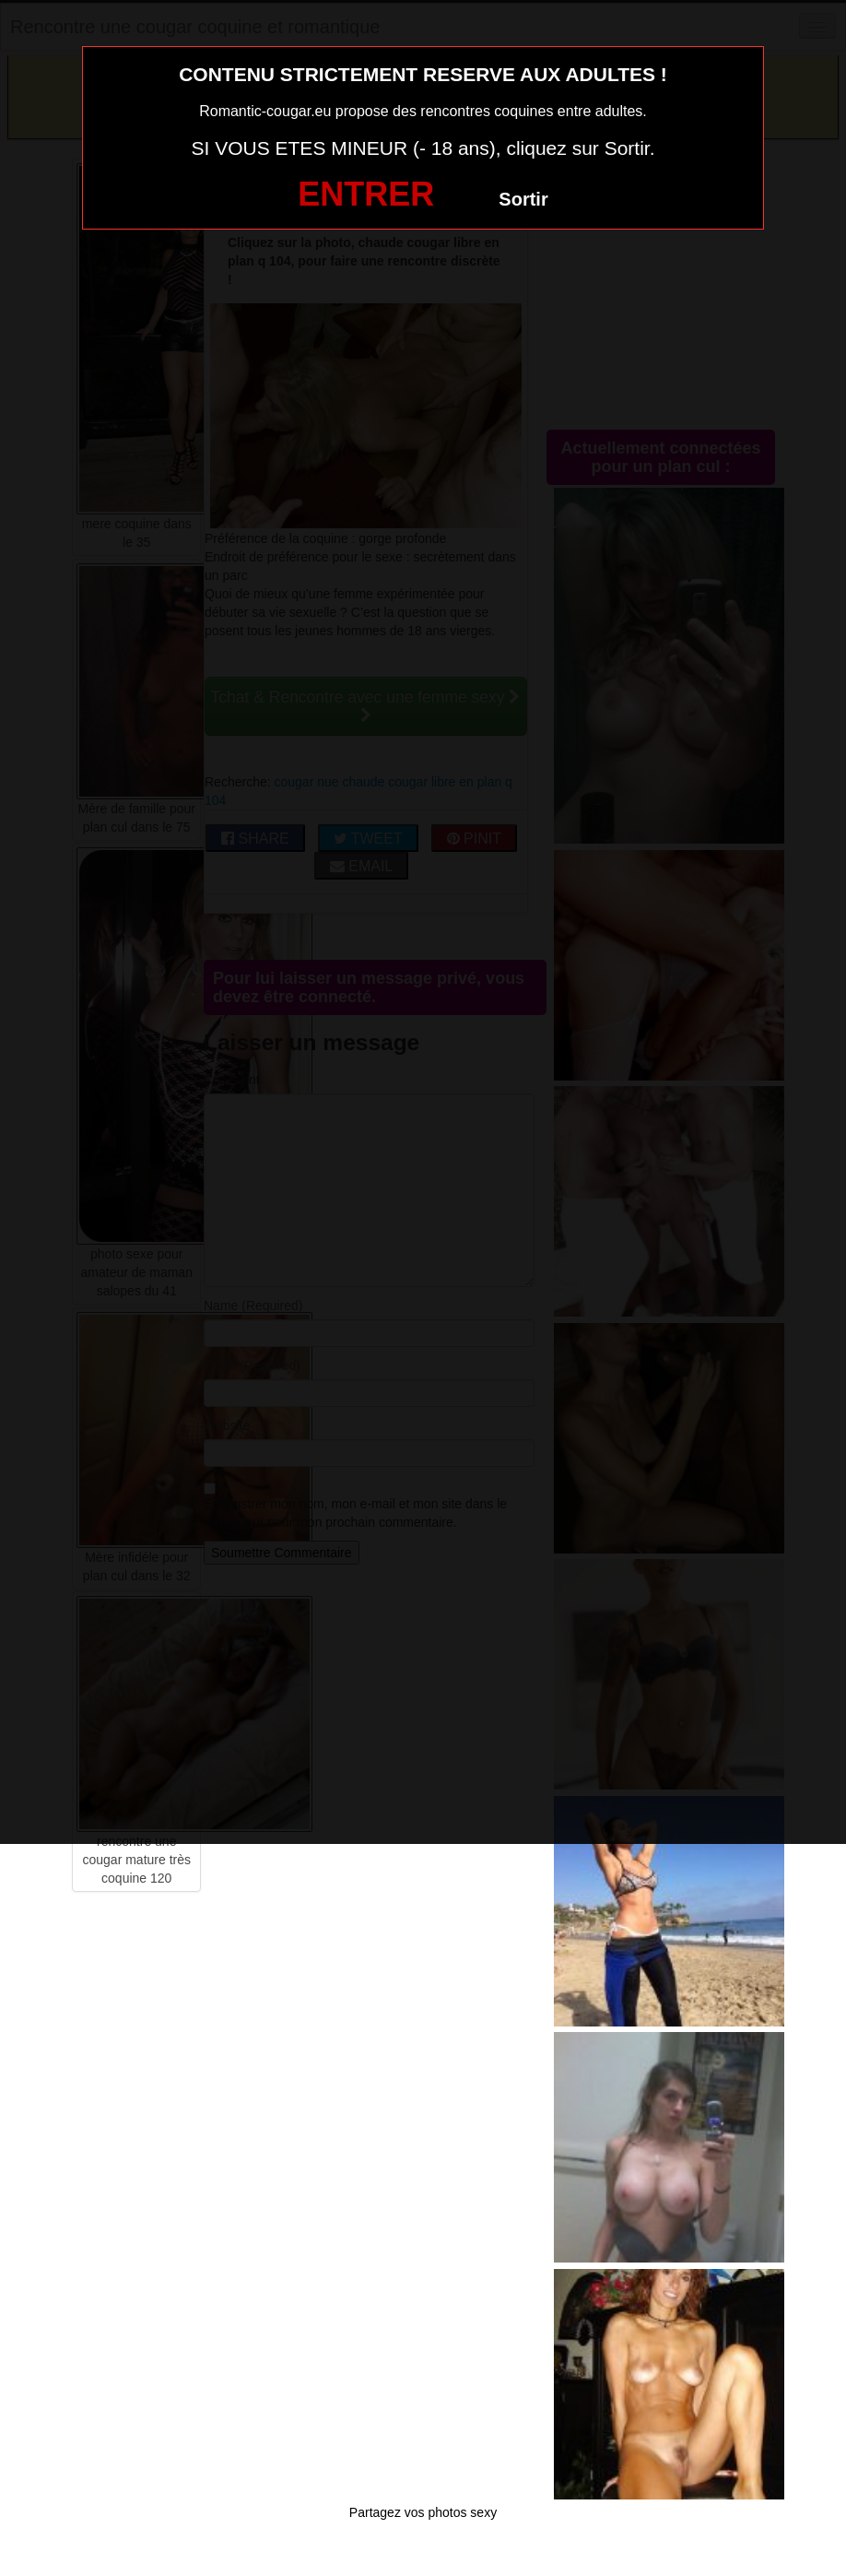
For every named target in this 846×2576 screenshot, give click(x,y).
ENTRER (366, 194)
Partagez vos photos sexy (423, 2512)
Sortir (523, 199)
